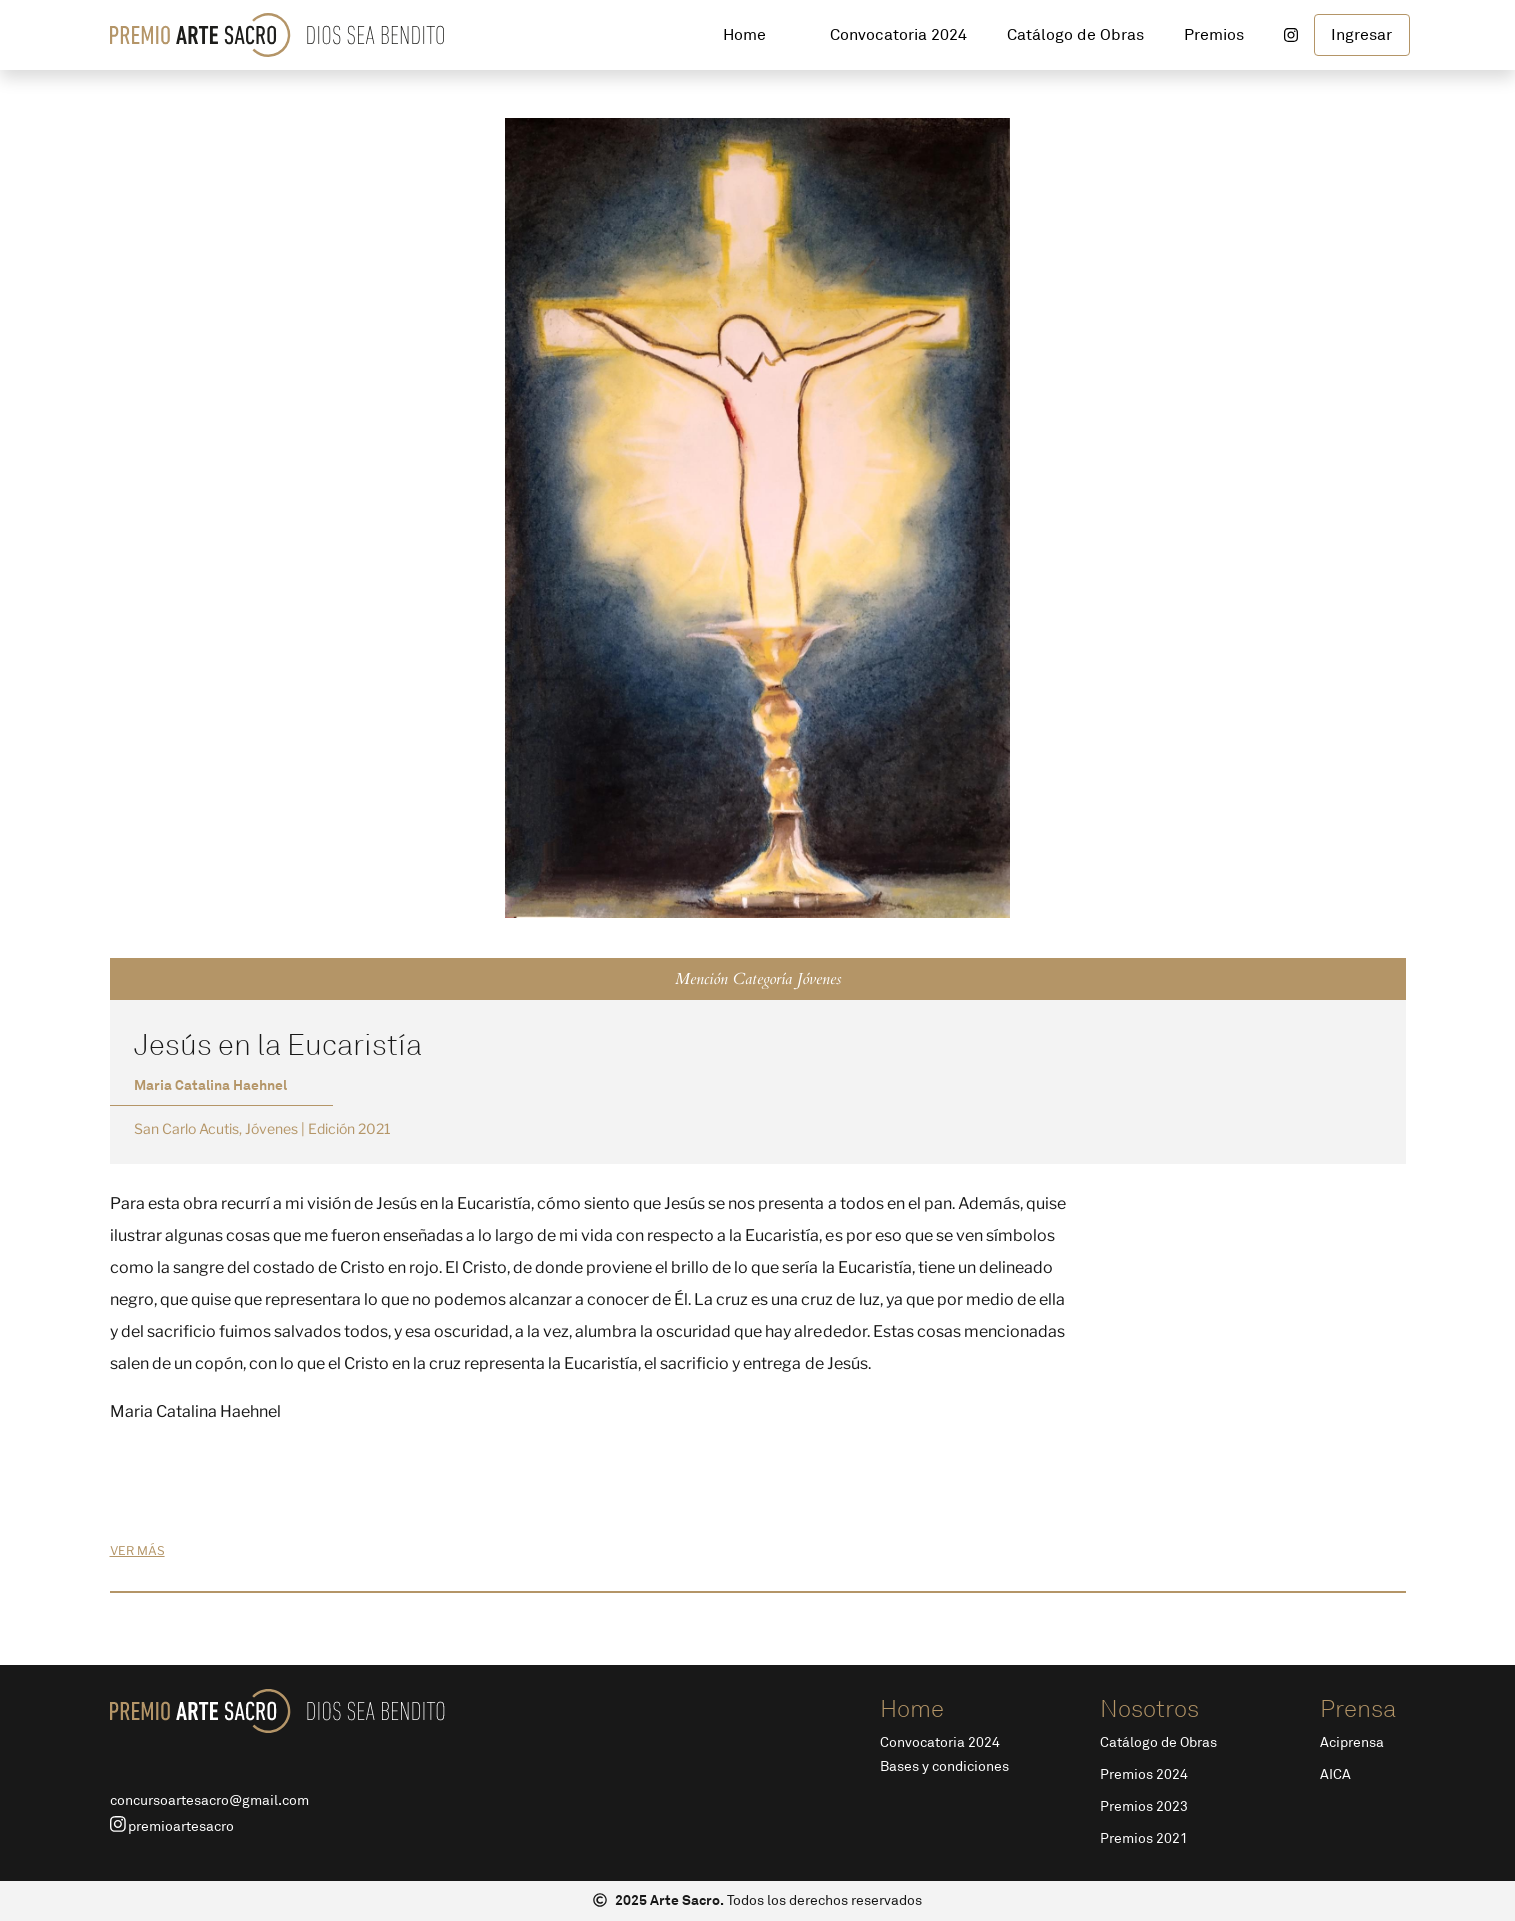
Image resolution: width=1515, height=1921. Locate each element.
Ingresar (1361, 35)
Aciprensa (1352, 1742)
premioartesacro (172, 1825)
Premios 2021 (1144, 1838)
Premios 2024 (1144, 1774)
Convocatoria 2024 (940, 1742)
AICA (1335, 1774)
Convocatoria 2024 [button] (898, 35)
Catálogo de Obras (1158, 1742)
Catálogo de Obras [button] (1075, 35)
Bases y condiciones (944, 1766)
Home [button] (744, 35)
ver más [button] (137, 1550)
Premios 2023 (1144, 1806)
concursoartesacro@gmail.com (209, 1800)
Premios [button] (1214, 35)
